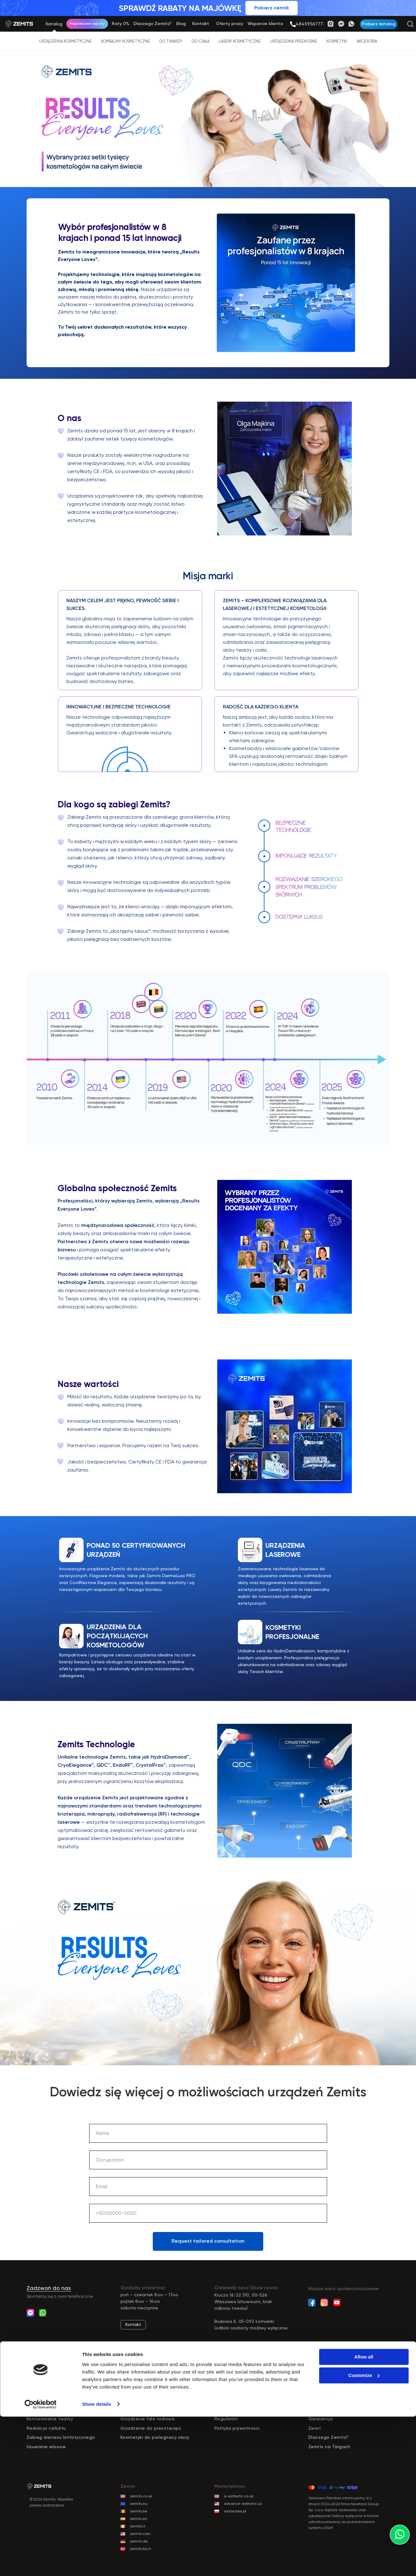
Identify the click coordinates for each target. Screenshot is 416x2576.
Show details (96, 2563)
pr (125, 2382)
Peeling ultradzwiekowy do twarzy (64, 2391)
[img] (292, 24)
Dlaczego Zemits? (234, 2372)
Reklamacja (321, 2409)
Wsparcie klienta (327, 2382)
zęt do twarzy (142, 2382)
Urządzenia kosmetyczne (65, 41)
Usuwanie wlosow (46, 2446)
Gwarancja (320, 2418)
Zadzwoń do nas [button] (49, 2288)
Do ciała (200, 41)
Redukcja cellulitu (46, 2428)
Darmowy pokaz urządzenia (245, 2391)
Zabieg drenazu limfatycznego (61, 2437)
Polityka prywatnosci (237, 2428)
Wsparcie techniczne (331, 2400)
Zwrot (314, 2428)
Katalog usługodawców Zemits (342, 2372)
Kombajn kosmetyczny (146, 2400)
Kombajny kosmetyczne (125, 41)
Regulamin (226, 2418)
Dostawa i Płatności (236, 2409)
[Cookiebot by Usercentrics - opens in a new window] (40, 2563)
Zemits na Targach (329, 2446)
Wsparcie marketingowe (335, 2391)
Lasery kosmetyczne (240, 41)
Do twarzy (170, 41)
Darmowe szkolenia (236, 2400)
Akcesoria (367, 41)
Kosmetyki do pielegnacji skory (155, 2437)
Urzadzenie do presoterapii (151, 2428)
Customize (364, 2534)
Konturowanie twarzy (50, 2418)
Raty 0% (223, 2382)
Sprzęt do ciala (138, 2391)
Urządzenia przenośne (293, 41)
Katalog (129, 2372)
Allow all (363, 2516)
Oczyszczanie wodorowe (148, 2409)
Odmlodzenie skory (48, 2400)
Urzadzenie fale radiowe (148, 2418)
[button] (379, 24)
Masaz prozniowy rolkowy (55, 2409)
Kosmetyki (336, 41)
